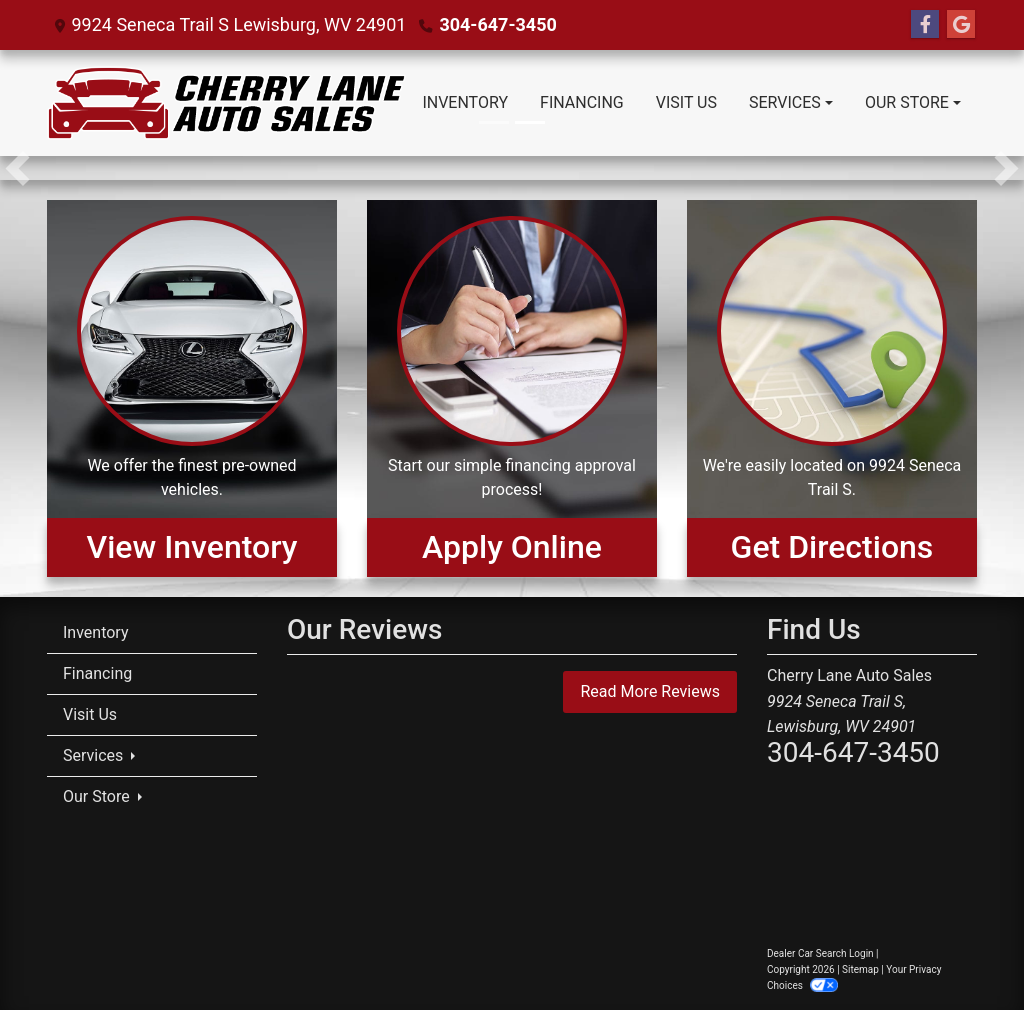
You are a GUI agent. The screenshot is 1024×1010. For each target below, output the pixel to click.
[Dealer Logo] (226, 103)
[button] (17, 168)
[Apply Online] (512, 388)
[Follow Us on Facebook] (925, 25)
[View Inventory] (192, 388)
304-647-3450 (497, 24)
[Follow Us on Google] (961, 25)
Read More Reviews (650, 691)
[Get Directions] (832, 388)
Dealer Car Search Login (820, 953)
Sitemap (860, 969)
